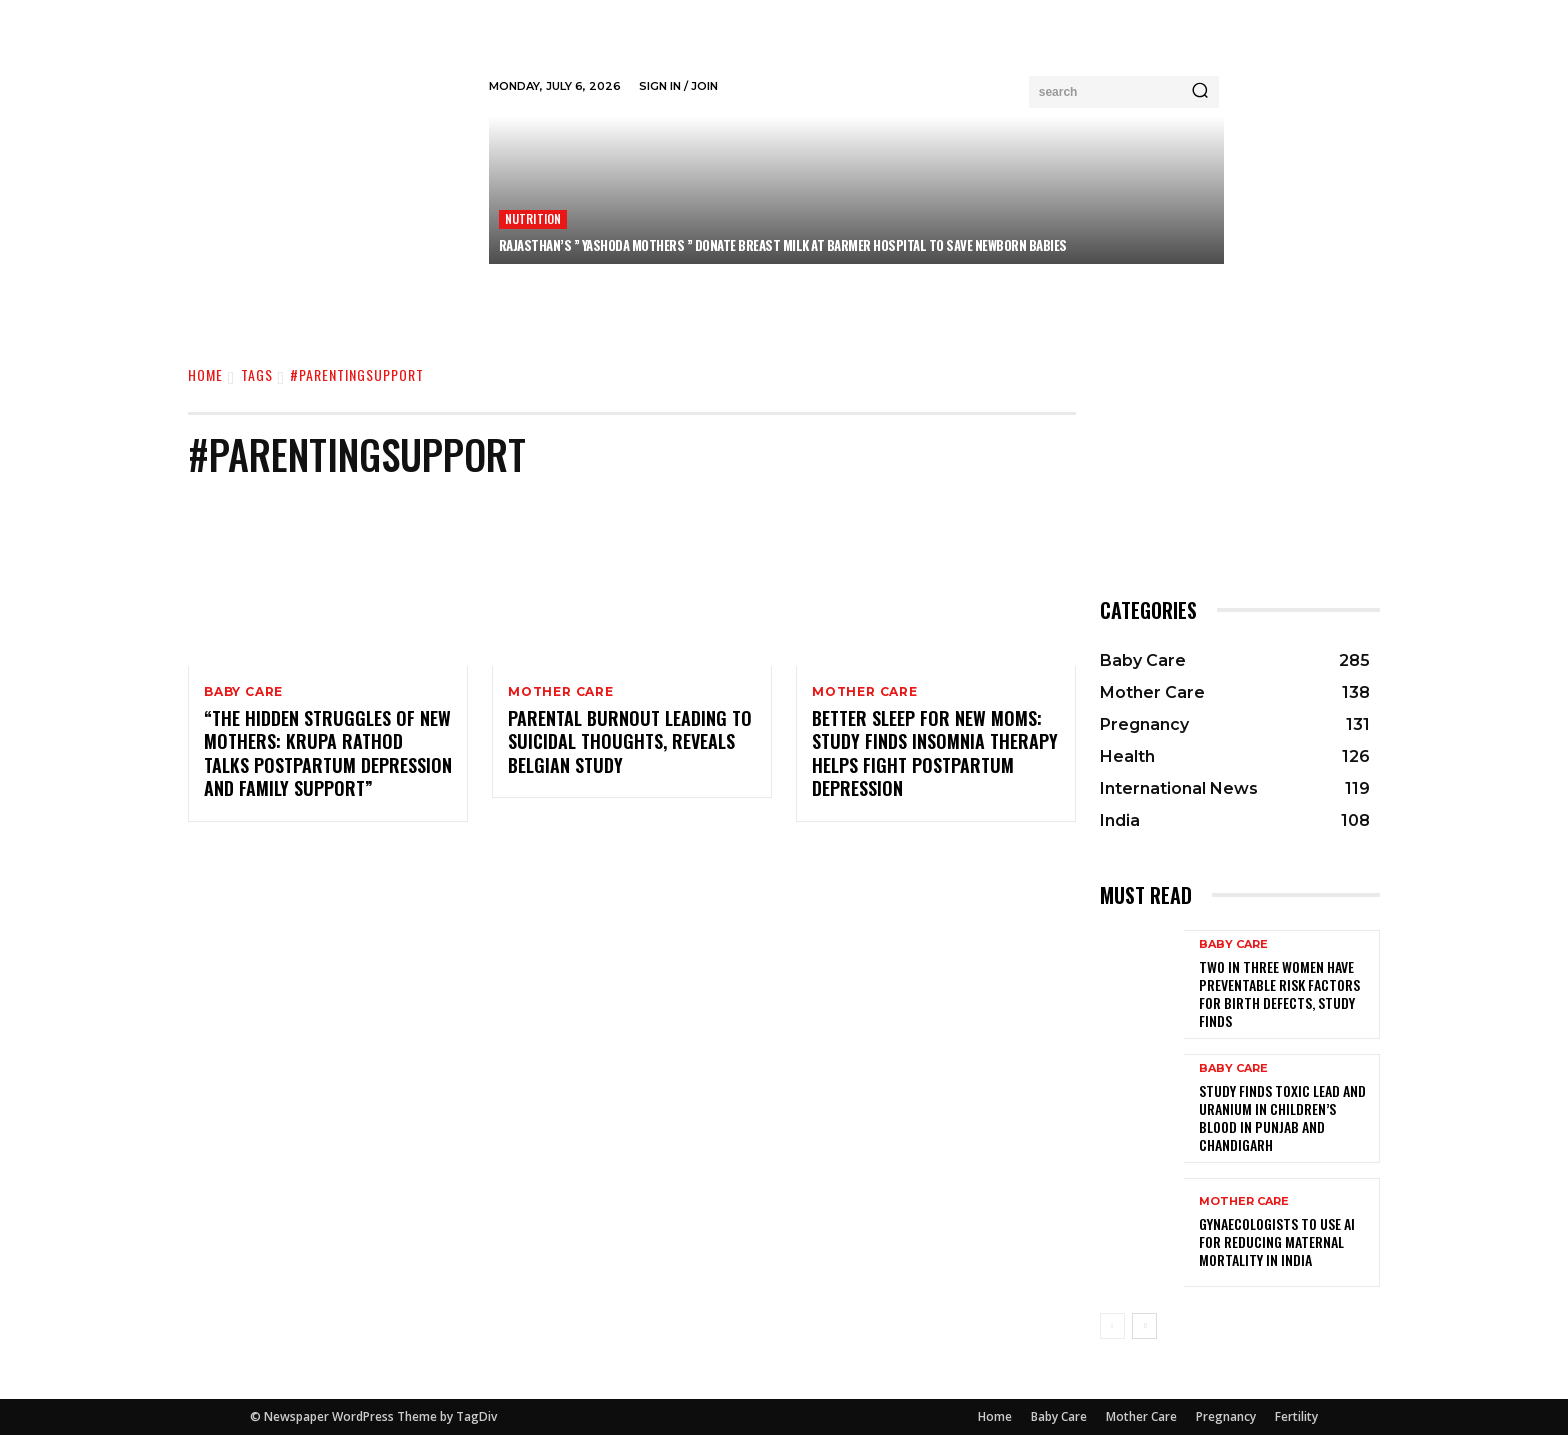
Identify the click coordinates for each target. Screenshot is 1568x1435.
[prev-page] (1112, 1326)
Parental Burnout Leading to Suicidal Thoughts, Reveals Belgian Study (630, 742)
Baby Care (243, 692)
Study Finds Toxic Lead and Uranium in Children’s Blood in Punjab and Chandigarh (1282, 1118)
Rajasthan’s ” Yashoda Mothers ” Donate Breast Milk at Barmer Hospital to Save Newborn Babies (783, 245)
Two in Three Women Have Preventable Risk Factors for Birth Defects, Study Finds (1279, 994)
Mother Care (561, 692)
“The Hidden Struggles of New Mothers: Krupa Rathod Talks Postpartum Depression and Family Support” (328, 754)
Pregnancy (1226, 1416)
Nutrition (533, 218)
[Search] (1200, 92)
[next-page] (1144, 1326)
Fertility (1296, 1416)
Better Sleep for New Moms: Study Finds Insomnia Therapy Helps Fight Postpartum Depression (935, 754)
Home (205, 374)
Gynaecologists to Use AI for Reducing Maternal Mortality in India (1277, 1241)
